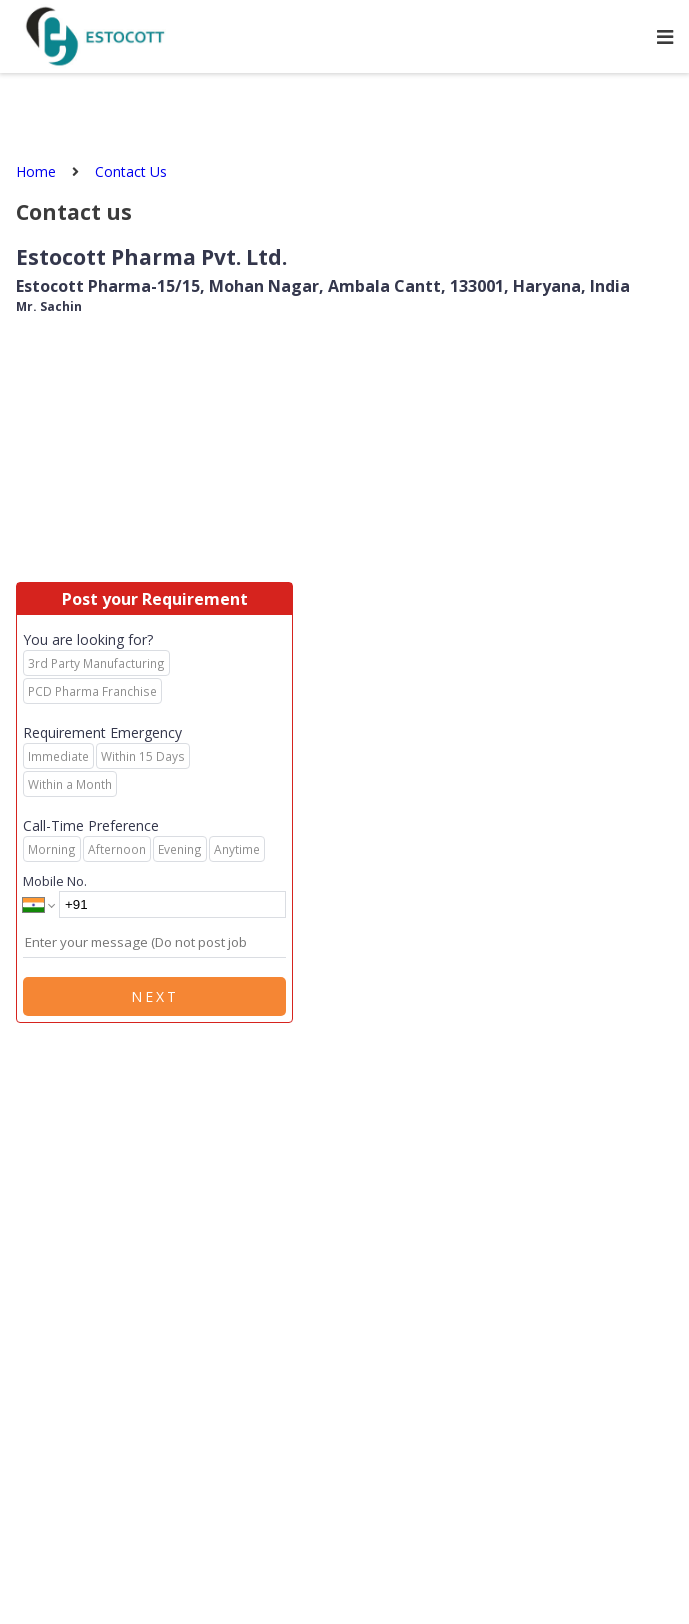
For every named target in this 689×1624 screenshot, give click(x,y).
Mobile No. (55, 881)
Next (155, 996)
